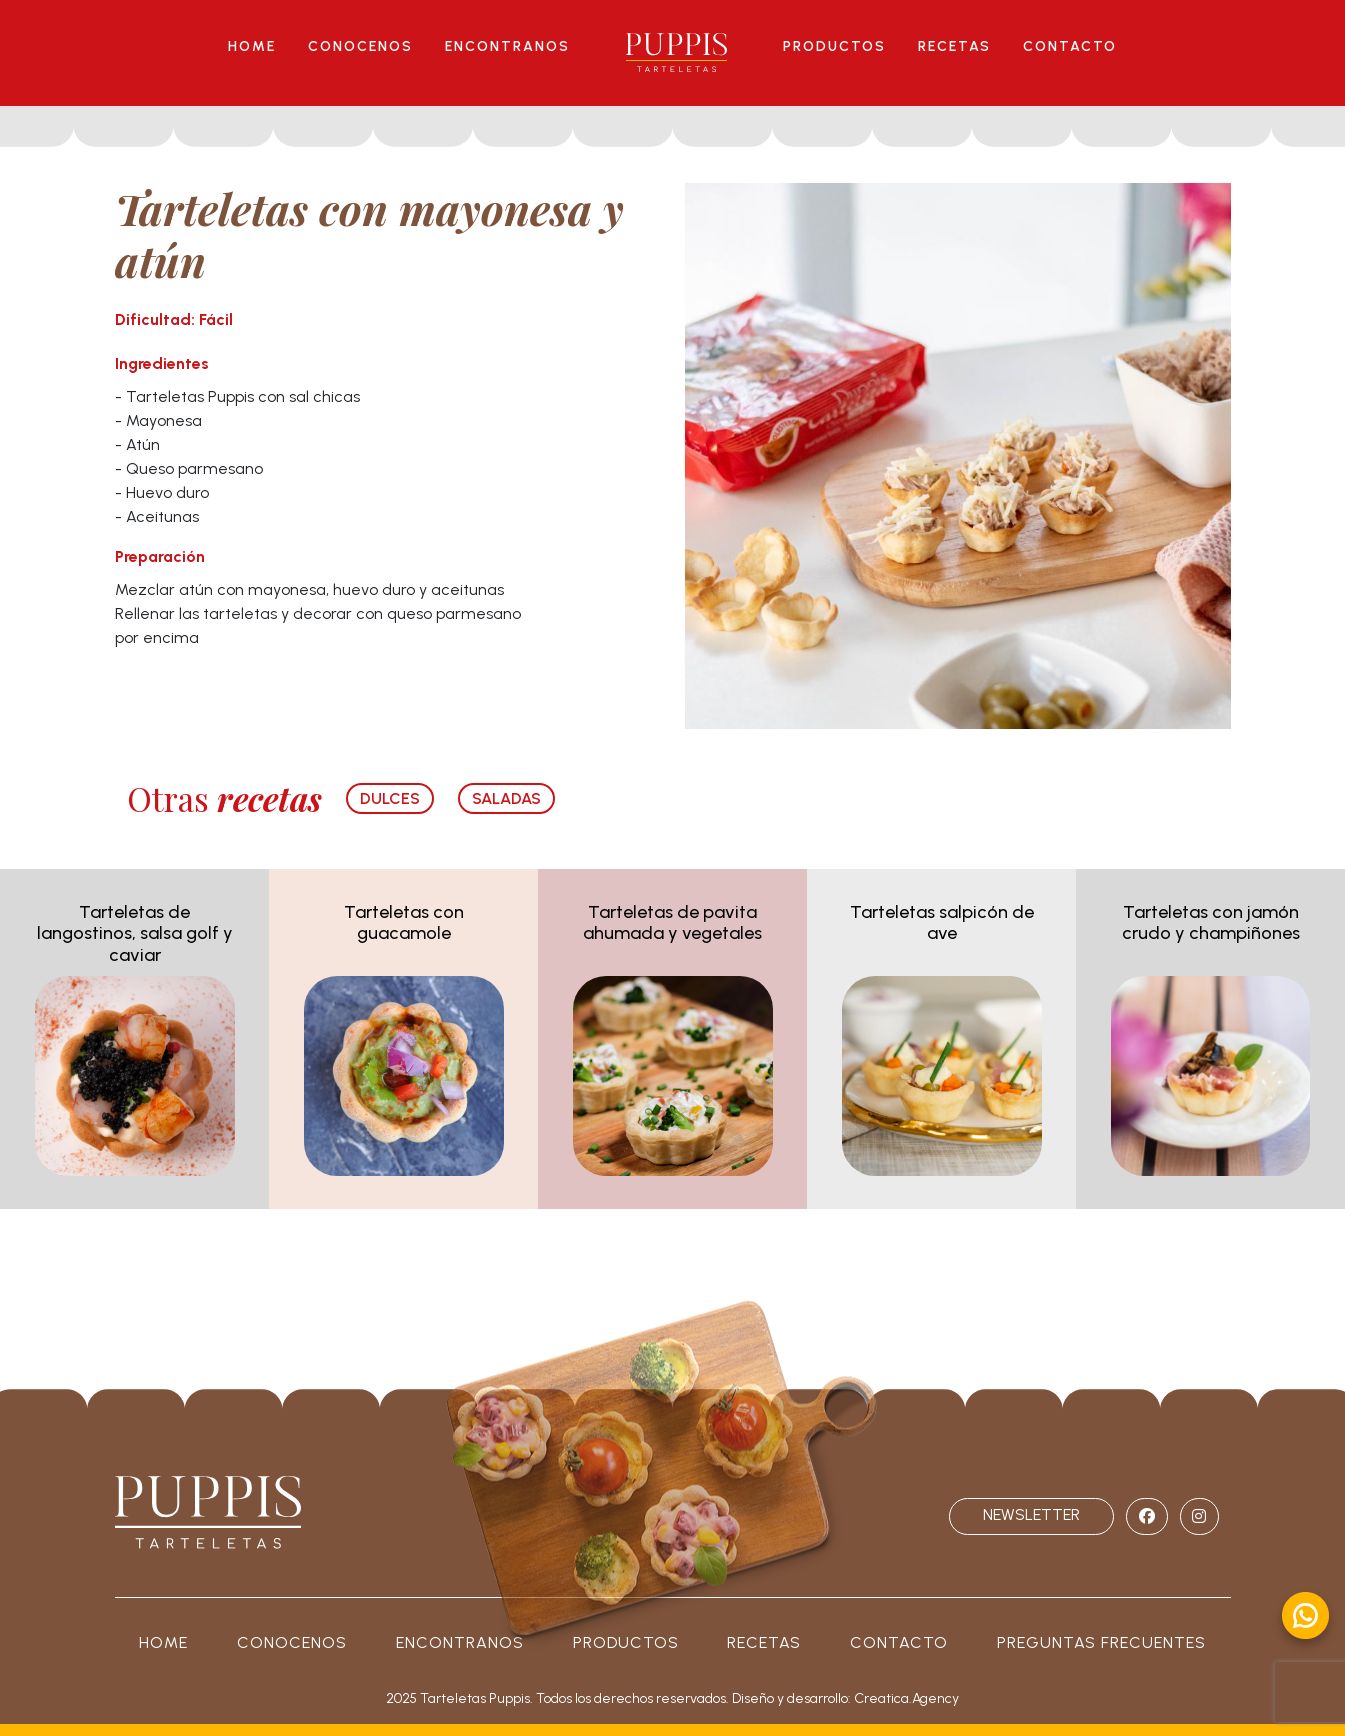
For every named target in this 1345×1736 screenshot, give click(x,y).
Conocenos (292, 1642)
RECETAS (954, 46)
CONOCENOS (360, 46)
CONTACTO (1070, 46)
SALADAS (506, 798)
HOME (252, 46)
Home (163, 1642)
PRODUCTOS (834, 46)
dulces (390, 798)
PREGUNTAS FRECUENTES (1101, 1642)
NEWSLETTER (1031, 1514)
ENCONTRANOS (507, 46)
